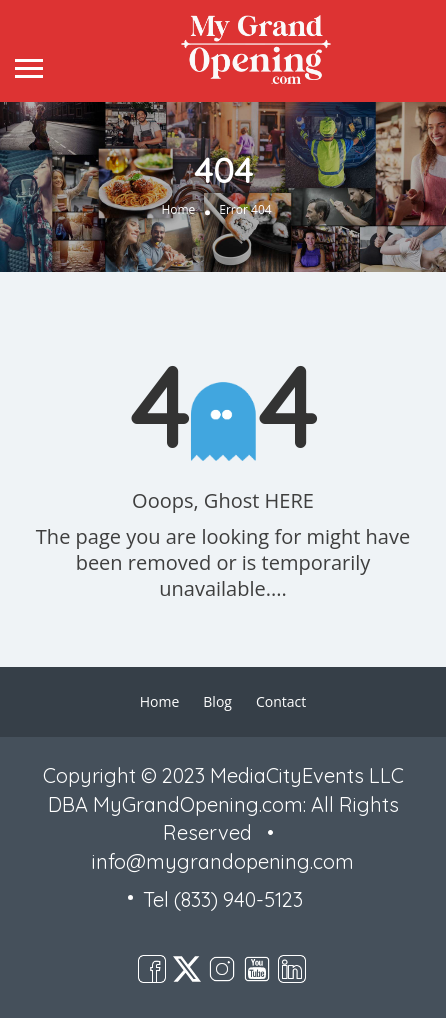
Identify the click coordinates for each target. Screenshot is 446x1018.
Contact (281, 701)
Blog (217, 701)
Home (178, 209)
